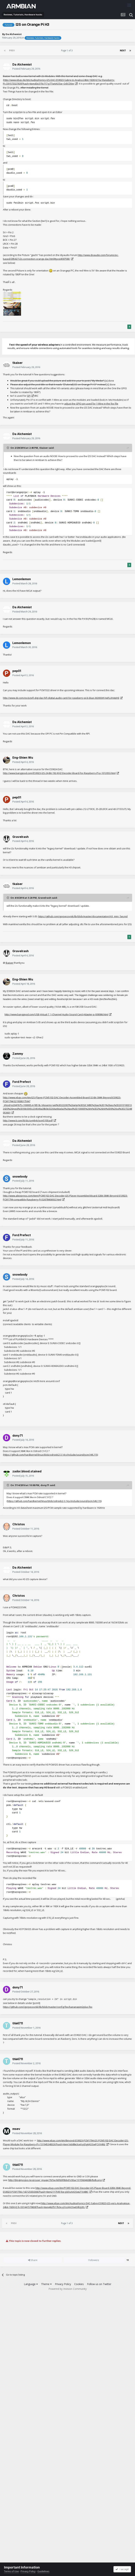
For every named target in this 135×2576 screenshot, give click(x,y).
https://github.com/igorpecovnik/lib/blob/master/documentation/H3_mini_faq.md (83, 916)
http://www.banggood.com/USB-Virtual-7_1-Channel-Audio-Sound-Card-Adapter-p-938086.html (56, 1014)
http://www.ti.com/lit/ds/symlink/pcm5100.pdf (28, 1120)
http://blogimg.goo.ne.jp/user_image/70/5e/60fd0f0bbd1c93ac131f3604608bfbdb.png (55, 2180)
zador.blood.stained (26, 1471)
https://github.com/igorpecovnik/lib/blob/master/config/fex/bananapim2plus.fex (47, 2006)
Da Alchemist (14, 34)
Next (123, 50)
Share (32, 2260)
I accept (122, 2569)
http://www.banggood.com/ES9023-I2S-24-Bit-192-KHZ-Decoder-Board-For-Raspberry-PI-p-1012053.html (59, 773)
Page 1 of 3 (67, 50)
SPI (28, 395)
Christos (18, 1524)
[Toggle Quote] (8, 447)
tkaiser (17, 363)
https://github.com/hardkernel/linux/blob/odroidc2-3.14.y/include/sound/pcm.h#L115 (50, 1454)
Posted (26, 68)
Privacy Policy (63, 2284)
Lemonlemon (21, 579)
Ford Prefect (21, 1082)
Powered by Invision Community (68, 2289)
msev (16, 2129)
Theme (46, 2284)
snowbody (20, 1176)
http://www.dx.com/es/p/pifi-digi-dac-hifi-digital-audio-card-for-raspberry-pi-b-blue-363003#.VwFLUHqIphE (61, 697)
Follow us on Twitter (99, 2284)
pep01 (16, 671)
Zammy (17, 1053)
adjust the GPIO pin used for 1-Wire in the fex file (91, 403)
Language (31, 2284)
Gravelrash (20, 837)
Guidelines (43, 2571)
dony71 (17, 1435)
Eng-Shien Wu (22, 757)
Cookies (79, 2284)
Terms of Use (11, 2571)
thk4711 (17, 2023)
